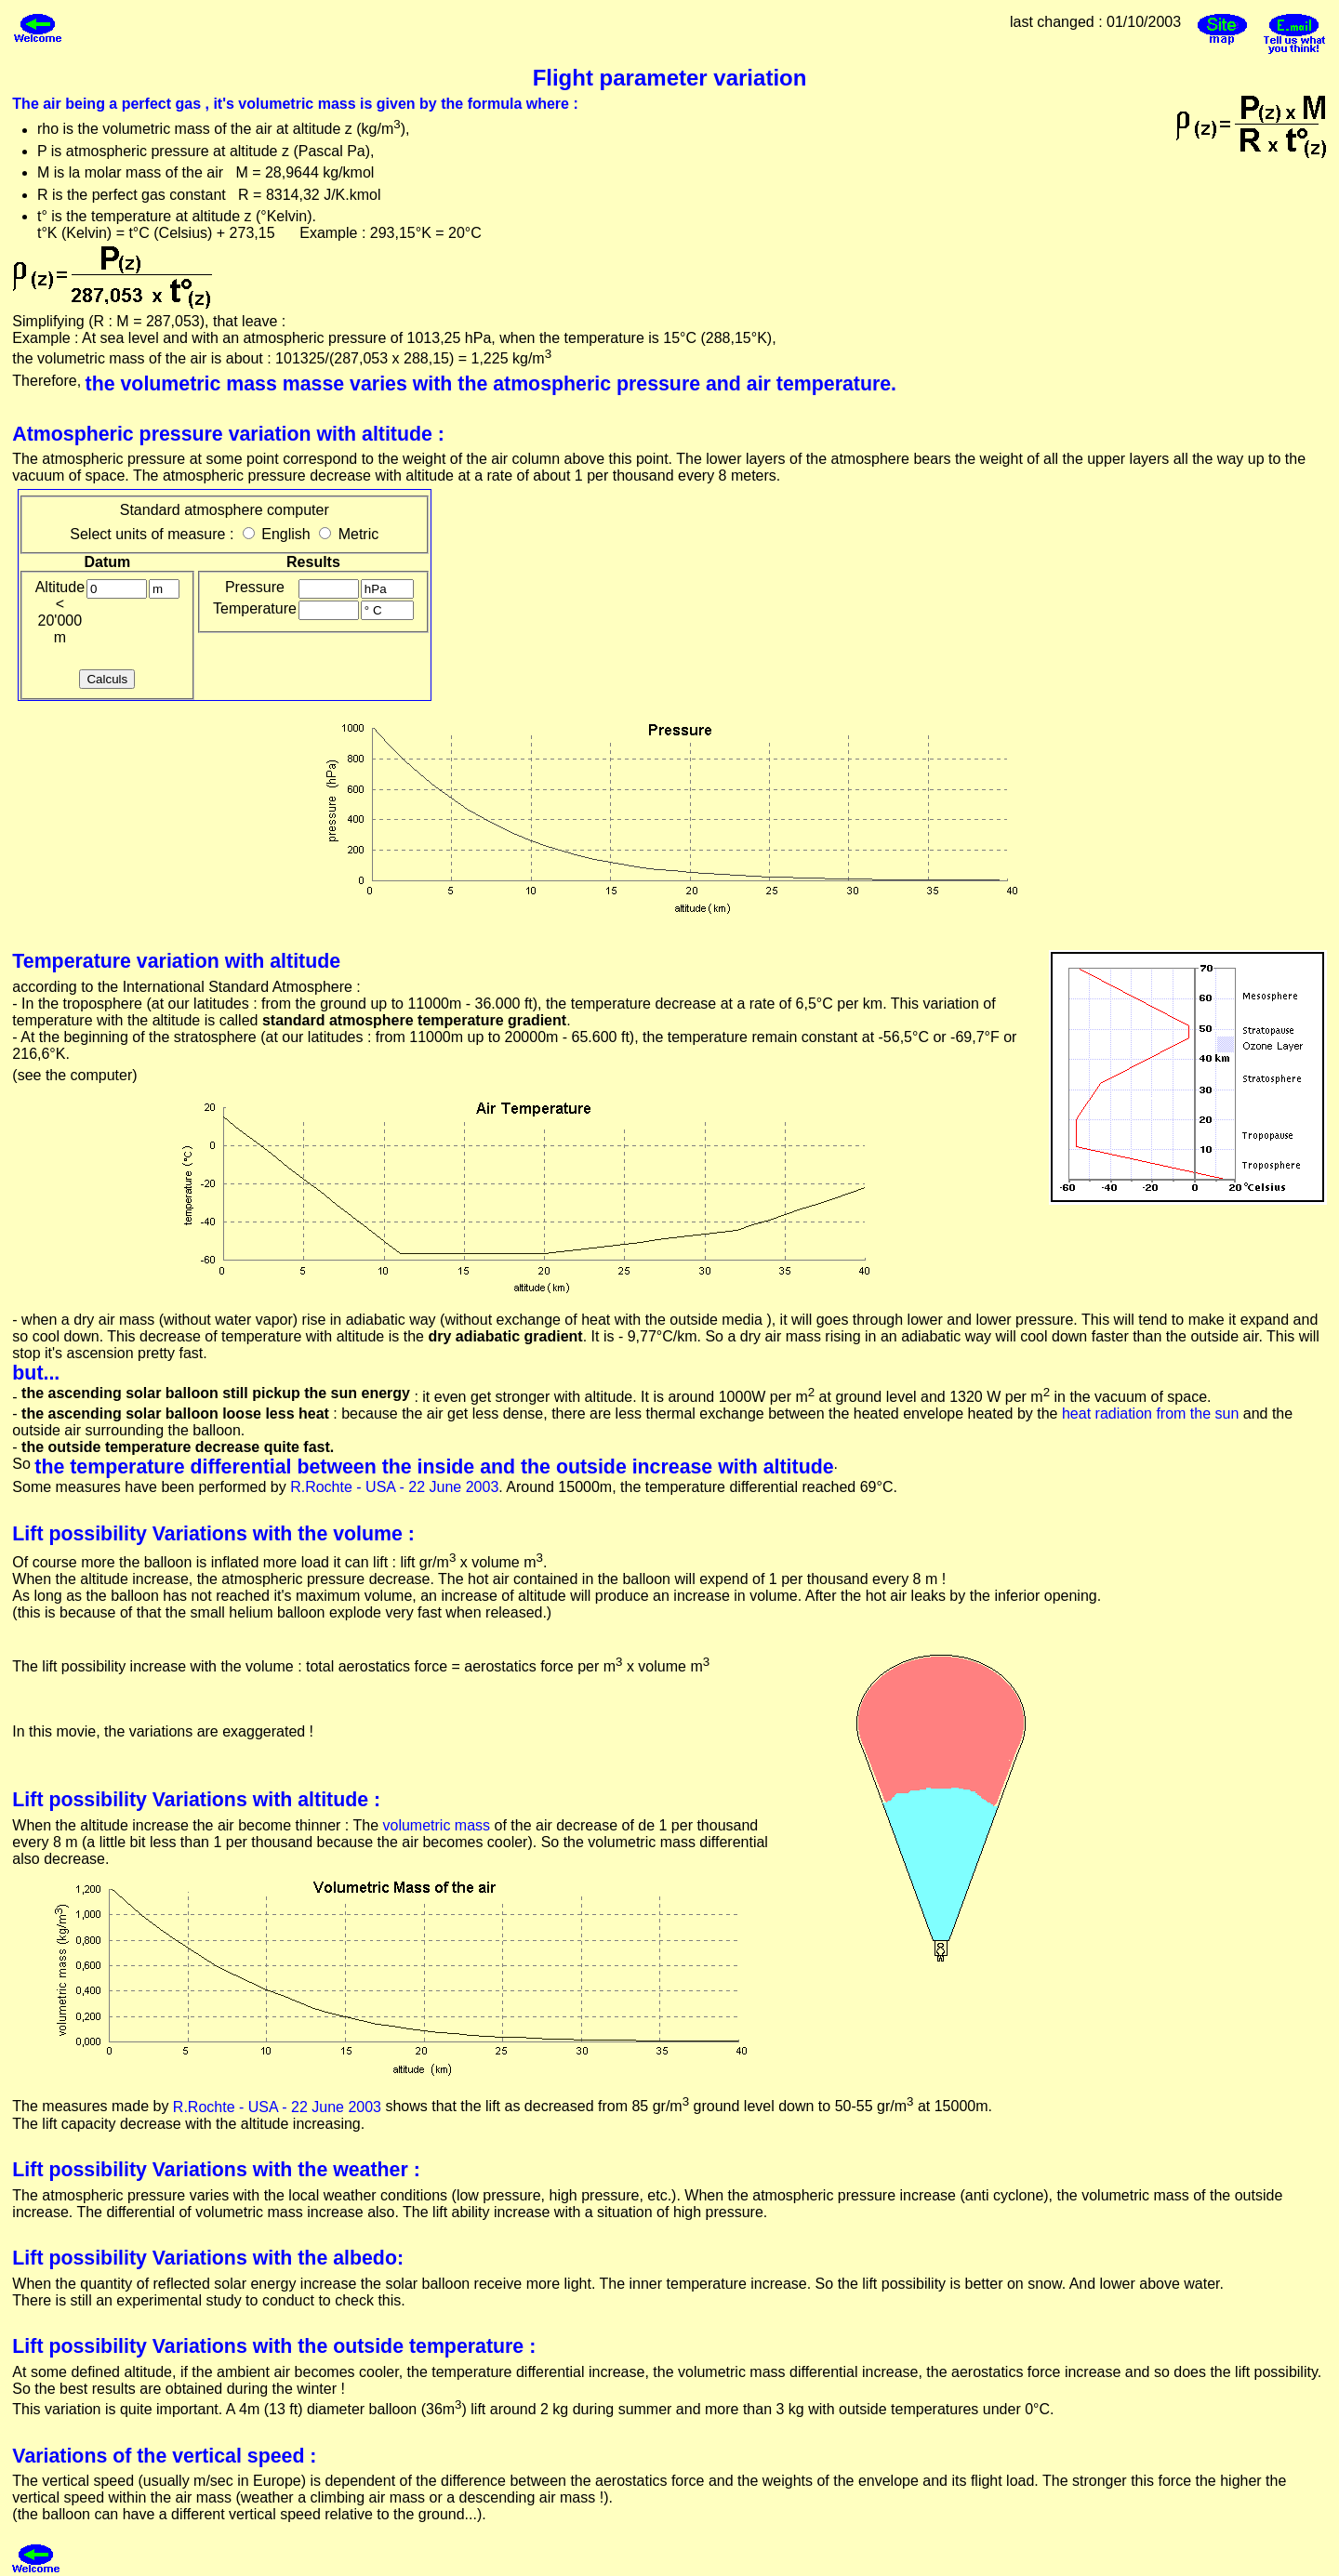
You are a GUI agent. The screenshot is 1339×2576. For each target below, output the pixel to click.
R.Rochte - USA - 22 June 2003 (394, 1487)
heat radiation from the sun (1150, 1413)
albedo (365, 2258)
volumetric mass (436, 1825)
